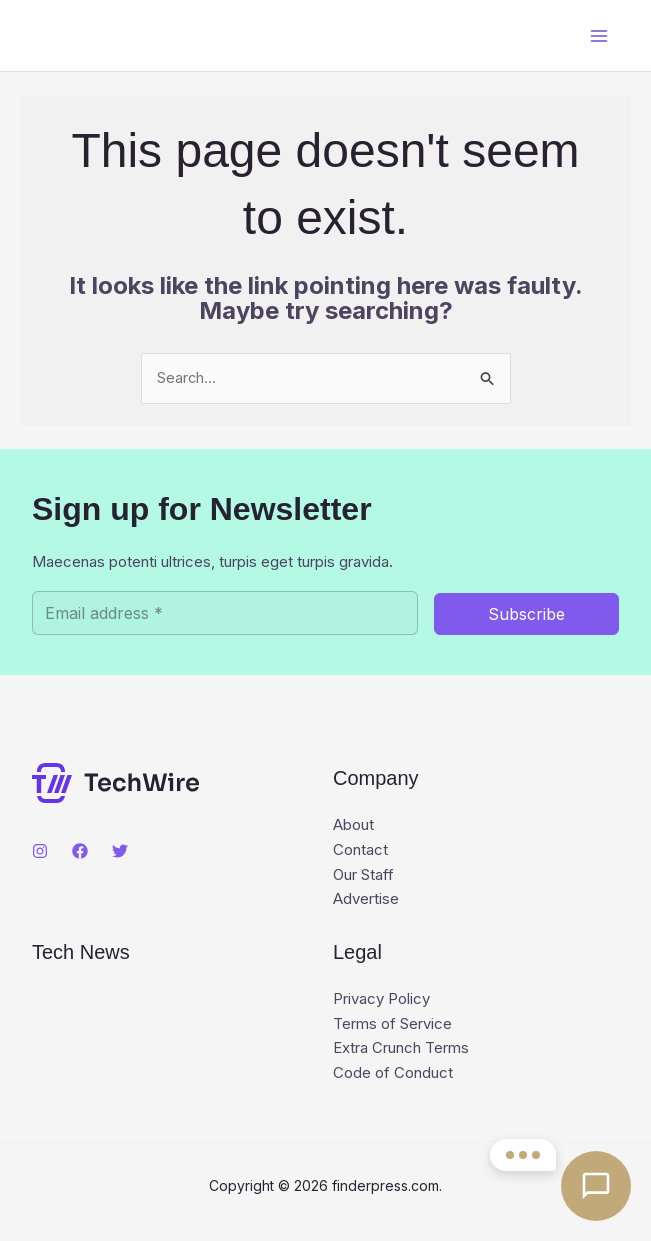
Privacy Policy (381, 998)
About (353, 824)
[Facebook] (80, 851)
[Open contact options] (596, 1186)
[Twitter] (120, 851)
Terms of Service (392, 1023)
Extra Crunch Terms (401, 1048)
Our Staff (363, 874)
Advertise (366, 899)
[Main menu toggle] (598, 35)
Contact (360, 849)
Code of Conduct (393, 1073)
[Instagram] (40, 851)
